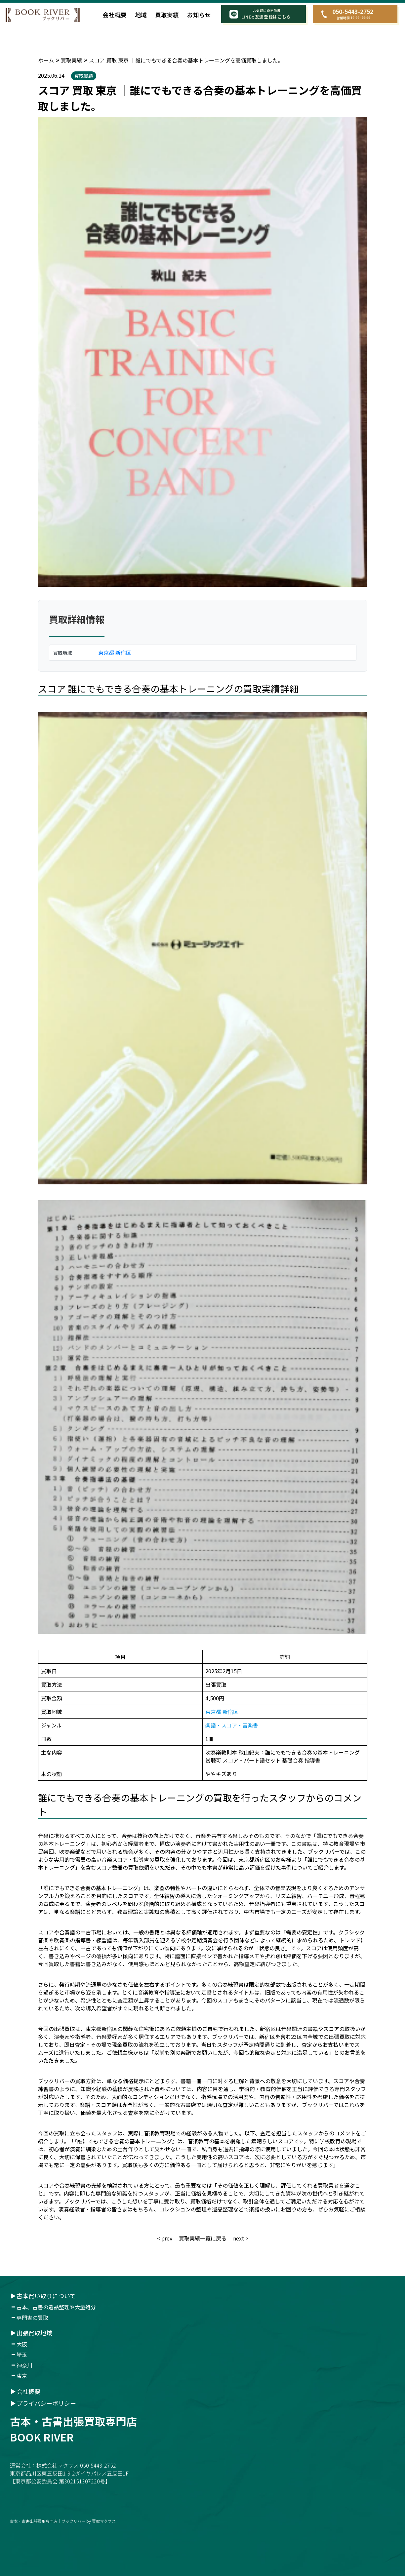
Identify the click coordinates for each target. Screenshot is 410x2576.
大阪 (22, 2344)
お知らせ (199, 15)
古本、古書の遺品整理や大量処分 (56, 2307)
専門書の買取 (32, 2317)
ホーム (46, 60)
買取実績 (167, 15)
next (238, 2238)
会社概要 (115, 15)
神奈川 (24, 2365)
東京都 (106, 652)
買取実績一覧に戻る (202, 2238)
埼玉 (22, 2354)
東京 (22, 2376)
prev (166, 2238)
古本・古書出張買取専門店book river (73, 2428)
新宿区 (123, 652)
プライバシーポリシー (46, 2403)
